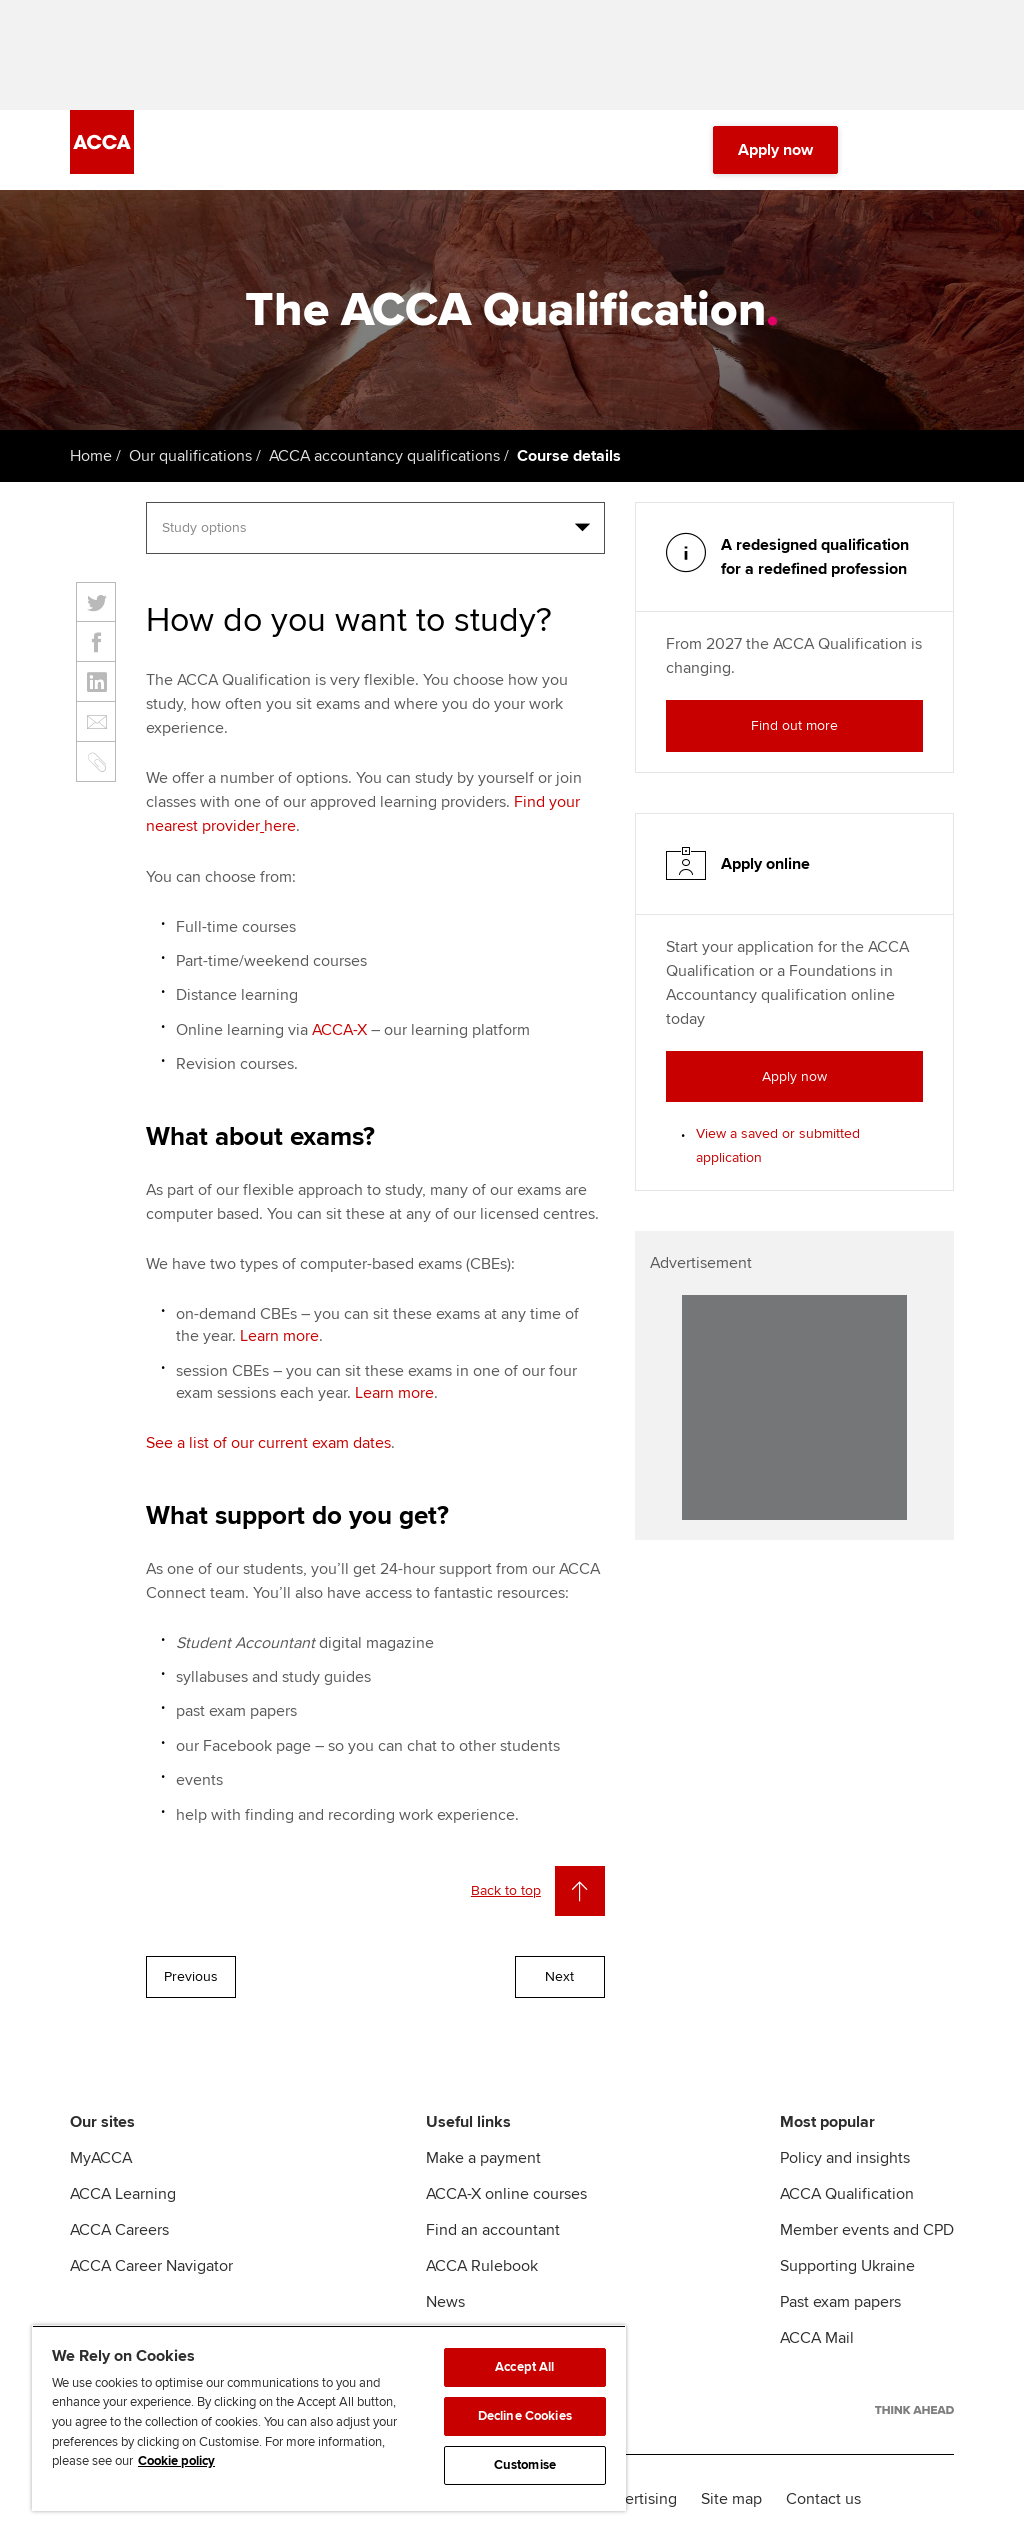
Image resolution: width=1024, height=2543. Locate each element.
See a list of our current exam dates (268, 1443)
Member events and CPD (867, 2230)
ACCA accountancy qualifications (384, 456)
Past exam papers (840, 2302)
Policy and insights (845, 2158)
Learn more (279, 1336)
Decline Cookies (525, 2416)
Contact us (823, 2499)
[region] (329, 2418)
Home (91, 456)
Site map (731, 2499)
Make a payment (483, 2158)
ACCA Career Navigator (151, 2266)
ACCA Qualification (847, 2194)
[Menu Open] (942, 150)
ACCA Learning (123, 2194)
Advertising (637, 2499)
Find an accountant (493, 2230)
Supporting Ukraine (847, 2266)
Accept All (524, 2367)
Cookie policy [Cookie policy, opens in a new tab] (176, 2461)
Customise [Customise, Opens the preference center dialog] (525, 2465)
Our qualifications (190, 456)
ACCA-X (339, 1030)
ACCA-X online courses (506, 2194)
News (445, 2302)
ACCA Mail (817, 2338)
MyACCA (101, 2158)
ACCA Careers (119, 2230)
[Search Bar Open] (886, 150)
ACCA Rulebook (482, 2266)
